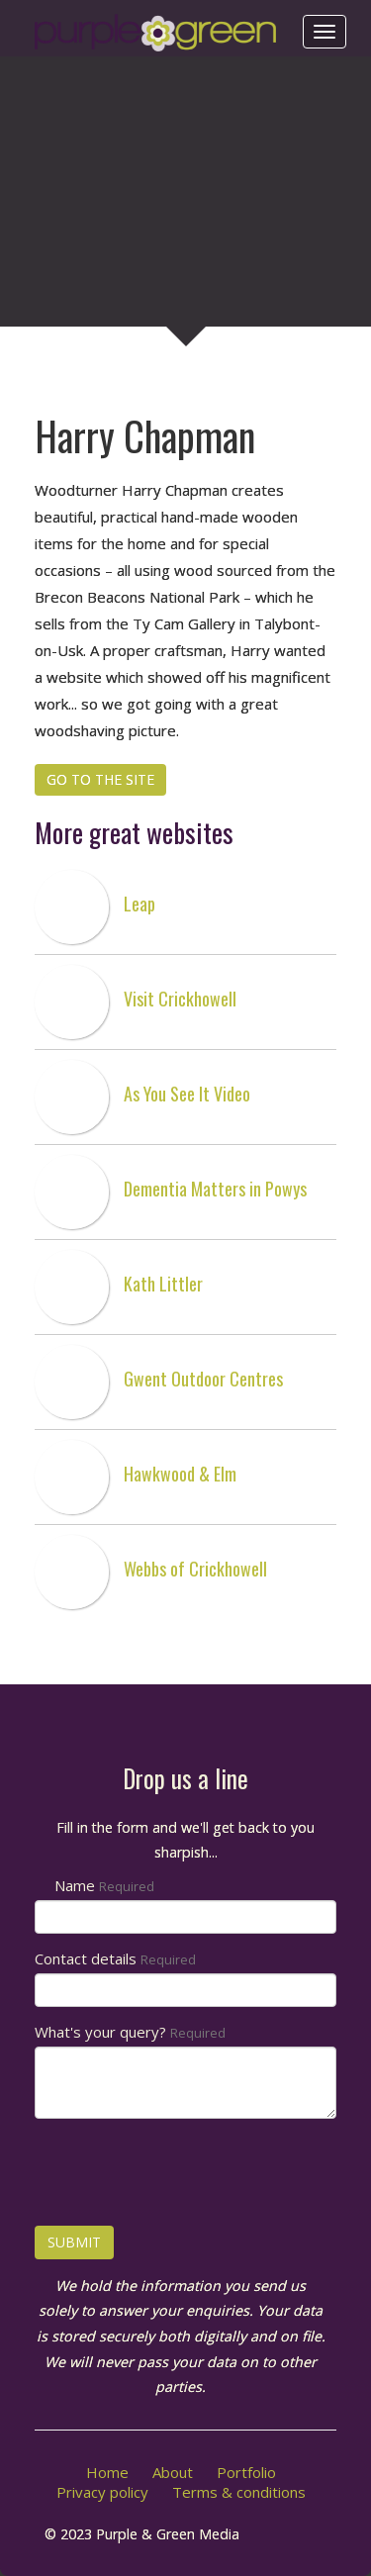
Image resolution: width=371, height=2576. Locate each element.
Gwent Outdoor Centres (203, 1378)
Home (107, 2472)
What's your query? (130, 2032)
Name (104, 1885)
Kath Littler (163, 1283)
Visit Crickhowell (180, 998)
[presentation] (185, 2172)
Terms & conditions (239, 2492)
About (172, 2472)
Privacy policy (102, 2492)
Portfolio (246, 2472)
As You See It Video (187, 1093)
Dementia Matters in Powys (215, 1188)
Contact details (115, 1958)
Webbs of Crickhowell (195, 1568)
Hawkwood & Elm (180, 1473)
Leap (139, 903)
